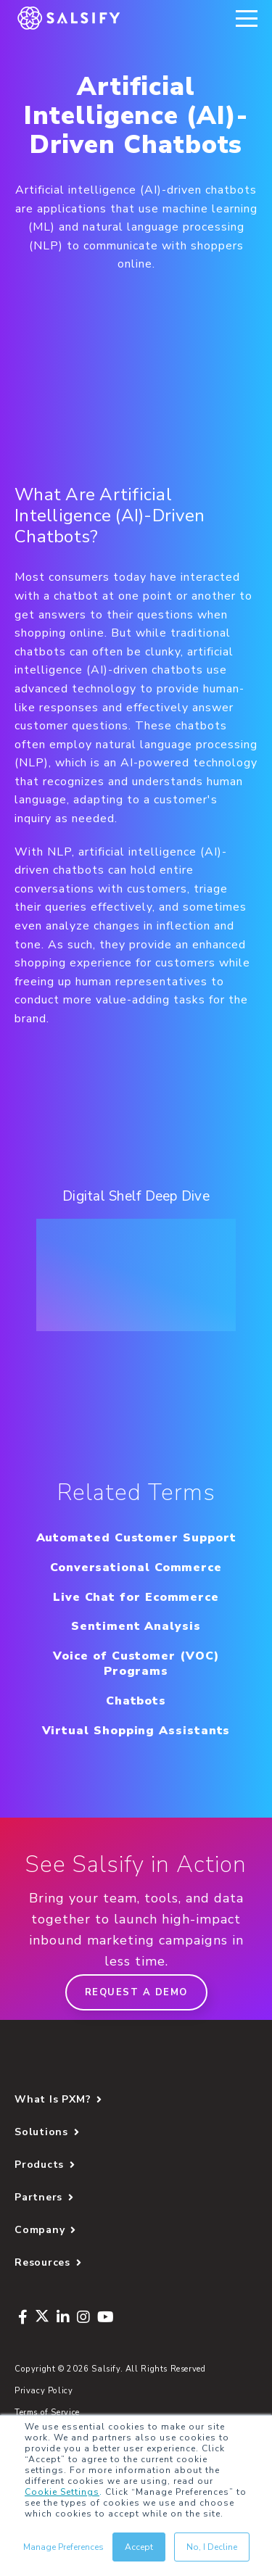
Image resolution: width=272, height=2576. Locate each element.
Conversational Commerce (136, 1567)
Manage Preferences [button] (63, 2547)
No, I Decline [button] (211, 2547)
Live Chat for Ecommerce (136, 1597)
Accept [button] (139, 2547)
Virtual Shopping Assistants (136, 1731)
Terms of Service (47, 2412)
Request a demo (136, 1992)
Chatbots (136, 1701)
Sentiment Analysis (136, 1626)
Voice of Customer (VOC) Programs (135, 1663)
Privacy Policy (44, 2390)
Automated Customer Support (136, 1538)
